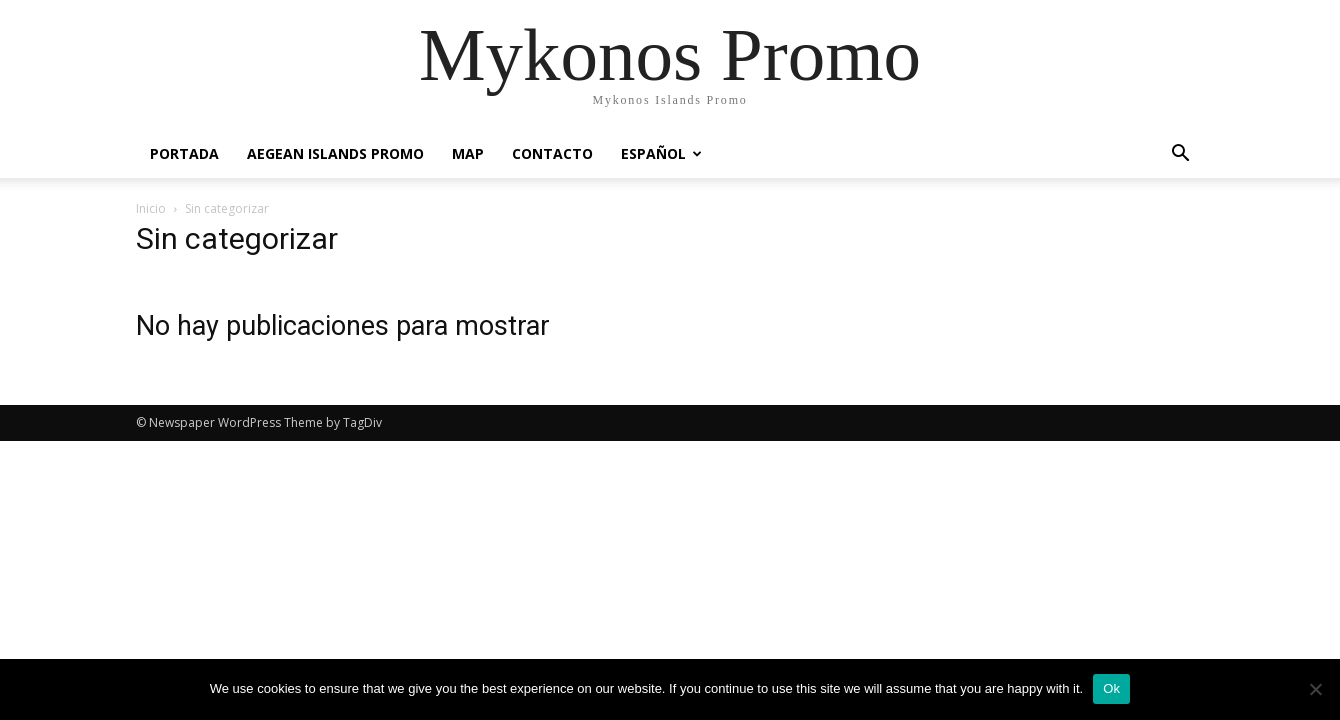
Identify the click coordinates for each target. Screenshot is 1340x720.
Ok (1111, 688)
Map (468, 153)
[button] (1180, 155)
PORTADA (184, 153)
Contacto (552, 153)
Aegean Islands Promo (335, 153)
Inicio (151, 208)
